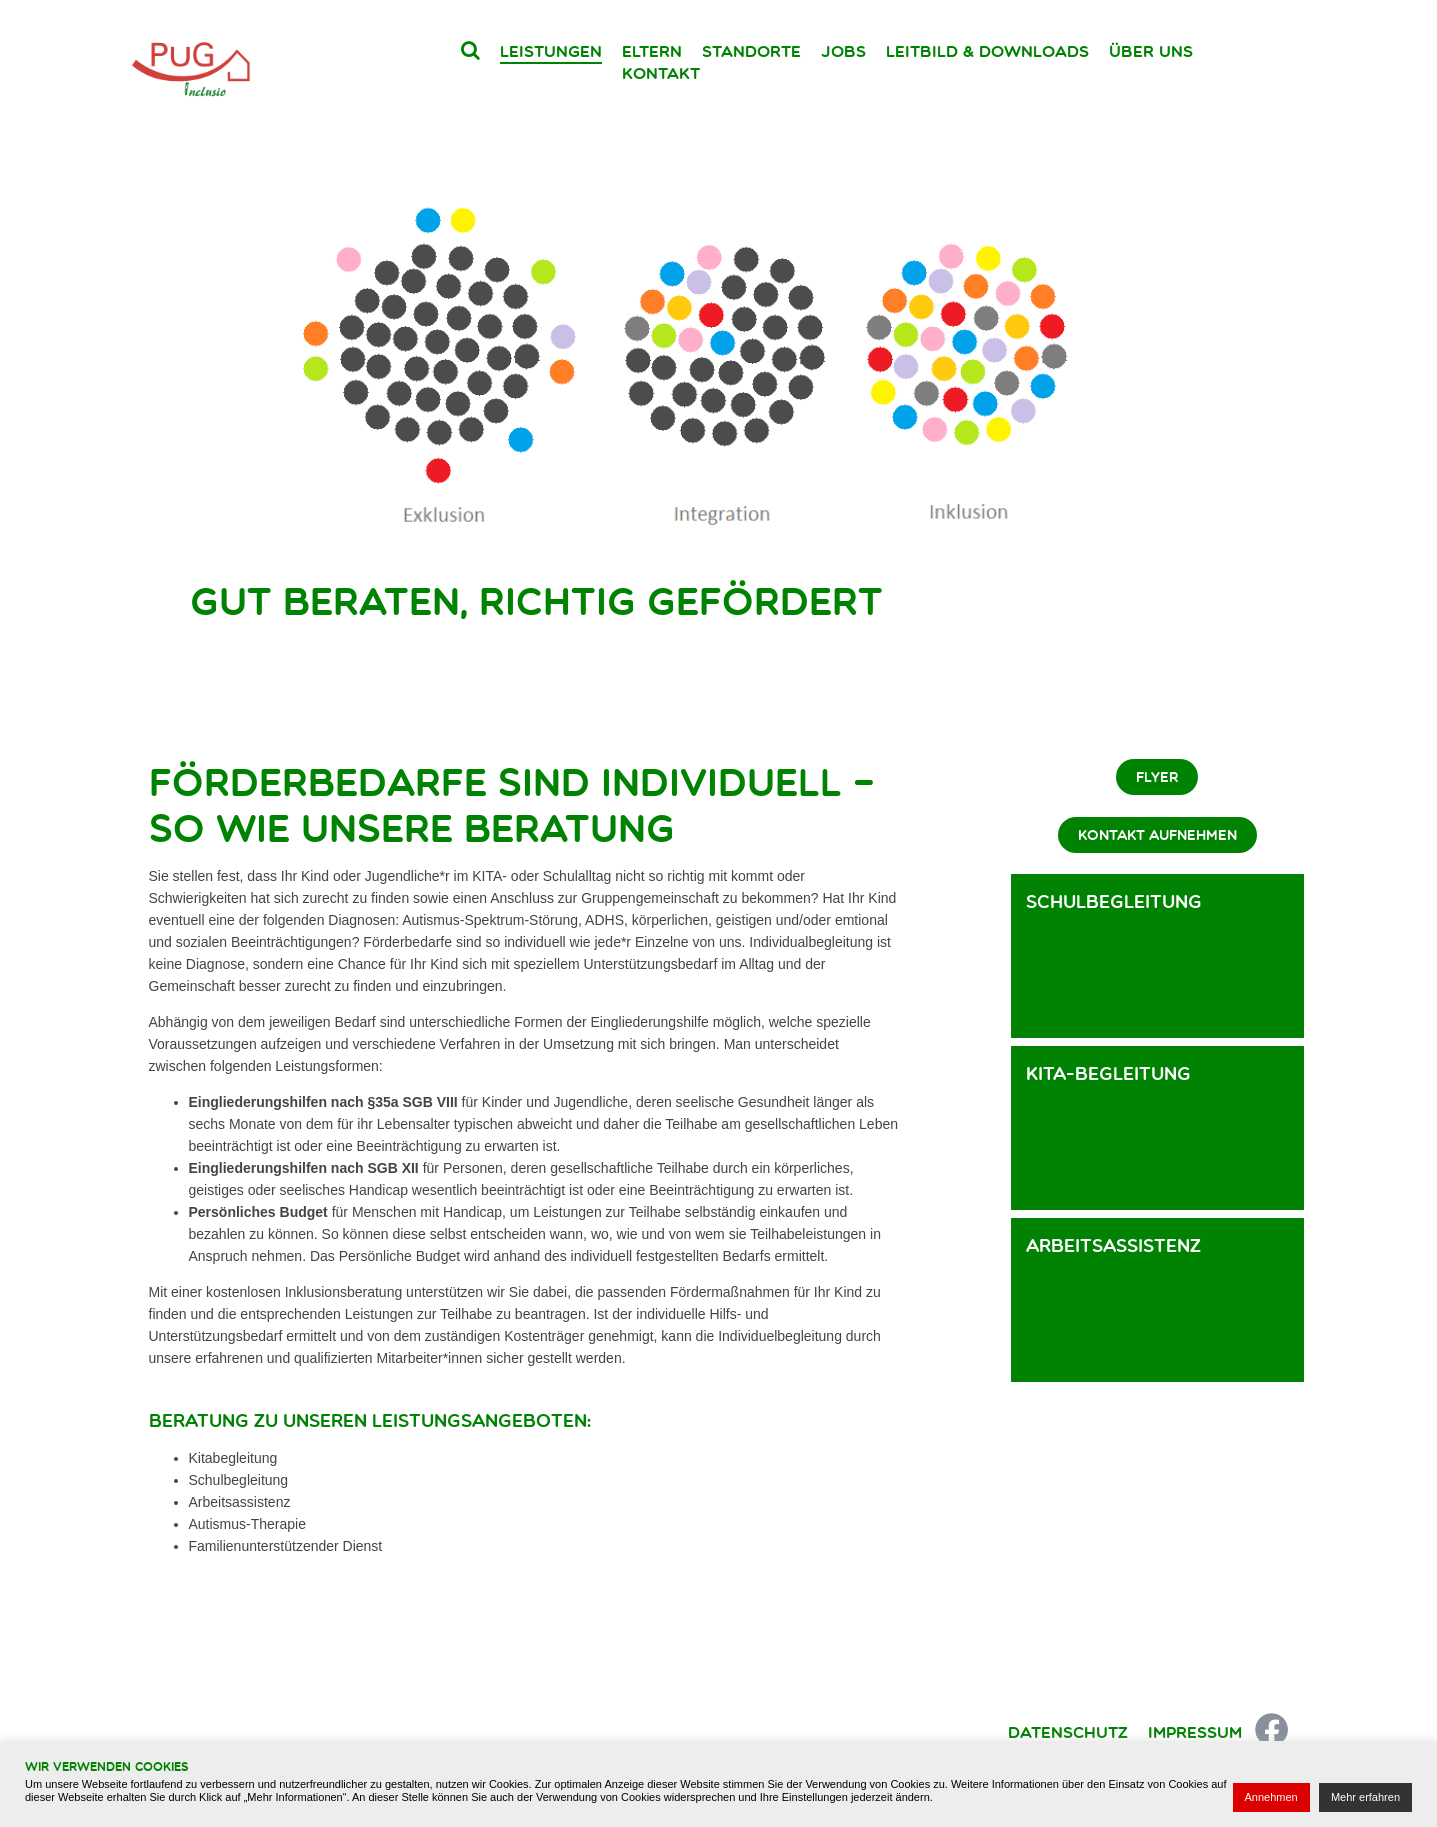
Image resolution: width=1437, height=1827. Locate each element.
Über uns (1151, 51)
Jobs (843, 51)
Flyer (1157, 777)
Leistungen (551, 51)
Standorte (751, 51)
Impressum (1195, 1732)
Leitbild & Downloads (987, 51)
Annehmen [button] (1271, 1797)
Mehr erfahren (1365, 1797)
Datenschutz (1068, 1732)
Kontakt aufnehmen (1157, 835)
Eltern (652, 51)
